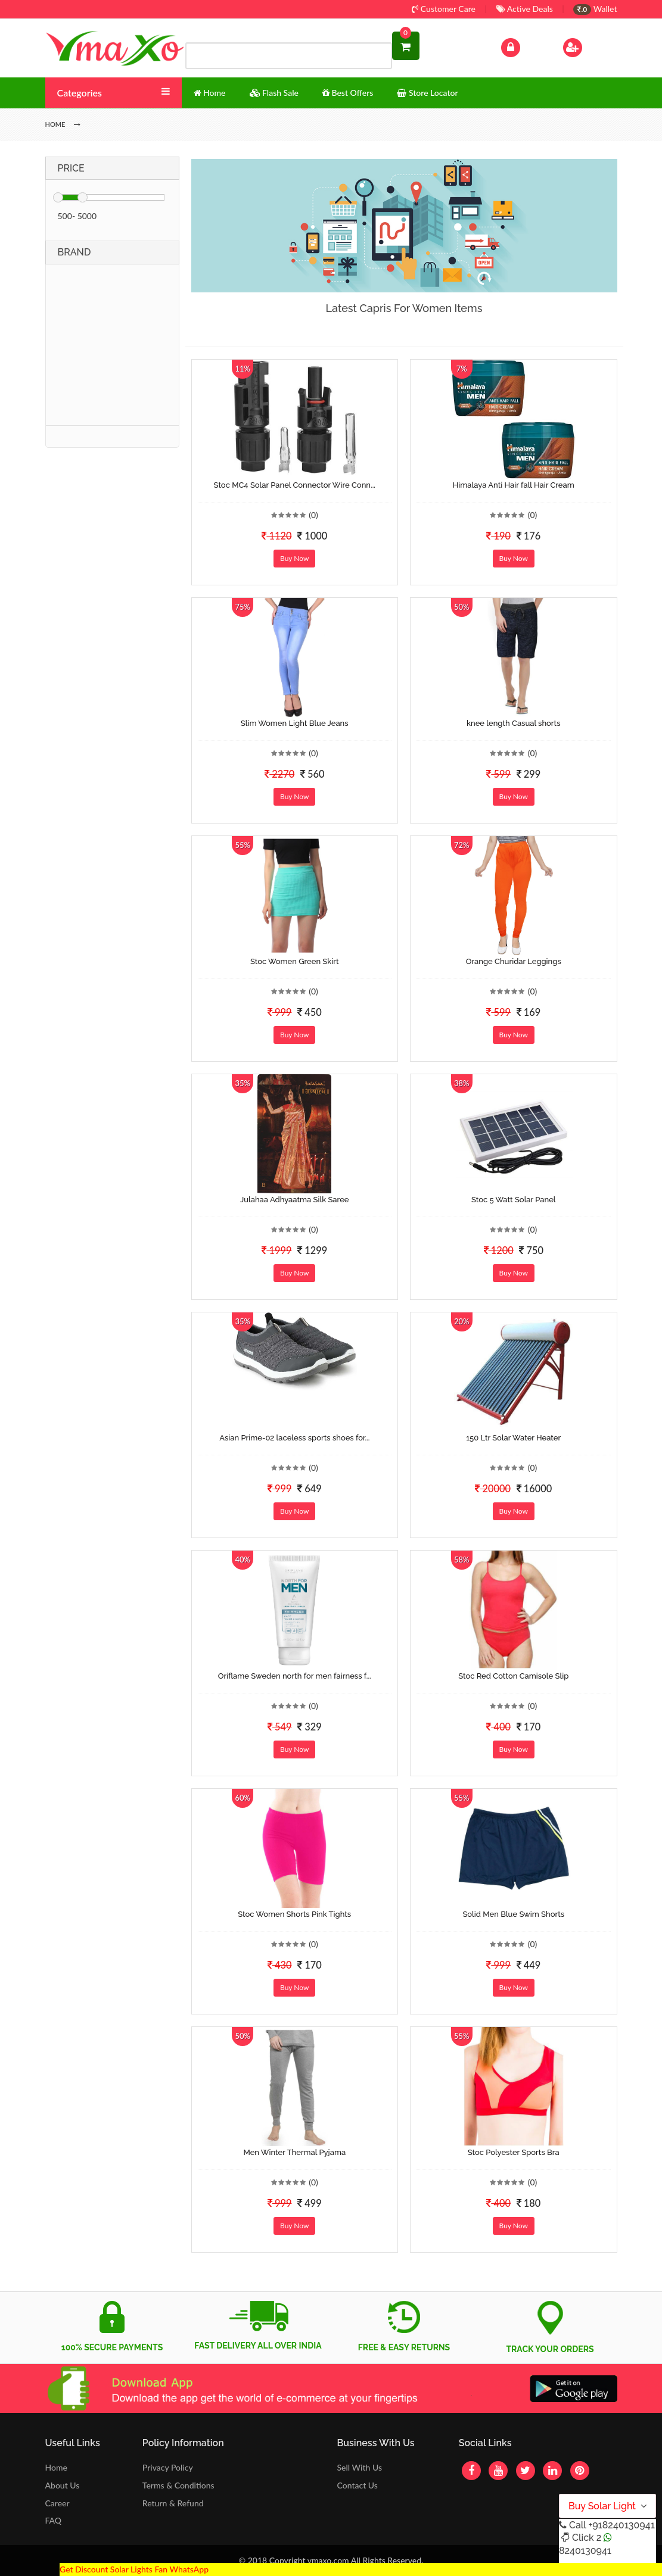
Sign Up (587, 46)
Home (56, 2467)
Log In (522, 46)
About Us (62, 2485)
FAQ (53, 2520)
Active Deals (524, 9)
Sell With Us (359, 2467)
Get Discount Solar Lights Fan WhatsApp (134, 2569)
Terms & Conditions (178, 2485)
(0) (313, 515)
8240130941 (585, 2550)
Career (57, 2503)
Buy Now (294, 558)
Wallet (595, 9)
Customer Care (443, 9)
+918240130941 (621, 2525)
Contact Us (357, 2485)
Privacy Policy (167, 2467)
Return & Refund (173, 2503)
